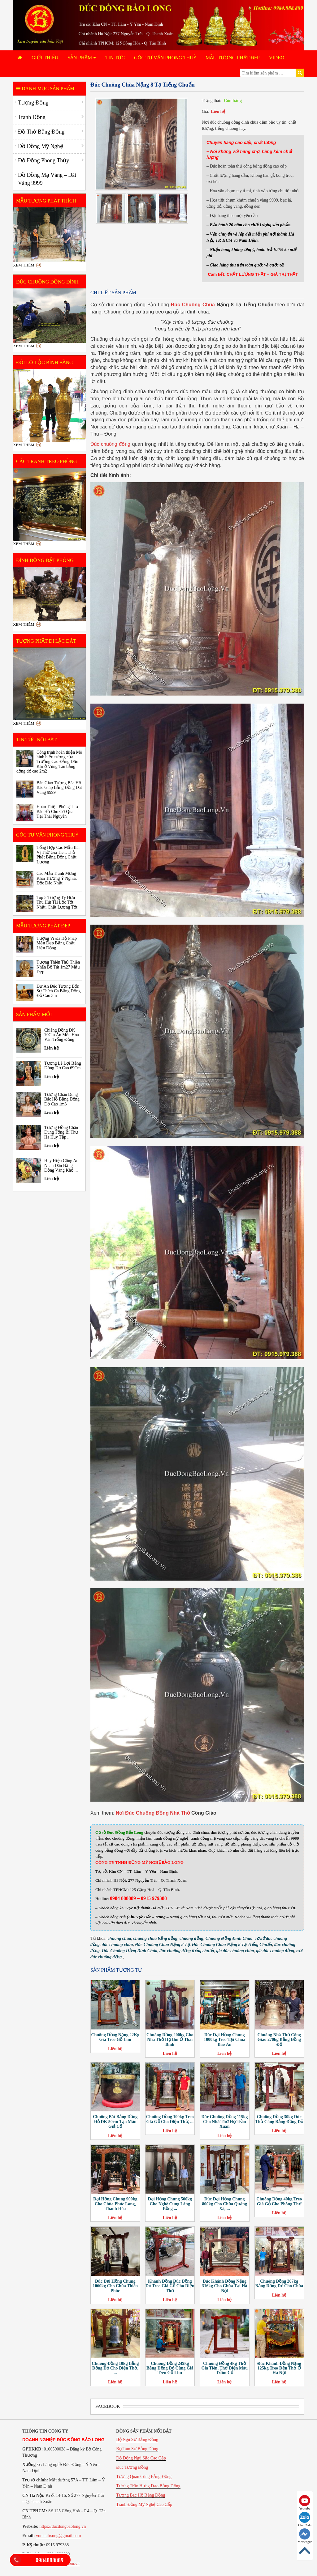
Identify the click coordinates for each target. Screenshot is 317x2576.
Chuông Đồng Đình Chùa (229, 1938)
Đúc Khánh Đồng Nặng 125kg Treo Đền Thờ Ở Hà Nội (279, 2368)
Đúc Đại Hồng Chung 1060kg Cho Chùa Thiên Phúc (115, 2286)
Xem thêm (23, 265)
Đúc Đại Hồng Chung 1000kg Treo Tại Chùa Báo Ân (224, 2040)
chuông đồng (191, 1938)
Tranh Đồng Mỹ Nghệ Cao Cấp (144, 2504)
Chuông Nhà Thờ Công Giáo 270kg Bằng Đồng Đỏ (279, 2040)
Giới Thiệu (45, 57)
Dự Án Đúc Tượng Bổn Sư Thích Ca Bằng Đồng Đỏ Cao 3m (58, 991)
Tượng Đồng (33, 103)
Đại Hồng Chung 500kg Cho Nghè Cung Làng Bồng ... (170, 2204)
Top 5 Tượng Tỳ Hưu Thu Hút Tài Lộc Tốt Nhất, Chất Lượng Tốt (57, 902)
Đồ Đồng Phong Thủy (43, 160)
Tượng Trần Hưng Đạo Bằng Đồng (148, 2486)
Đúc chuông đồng (110, 444)
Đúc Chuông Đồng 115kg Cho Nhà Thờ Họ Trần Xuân (224, 2121)
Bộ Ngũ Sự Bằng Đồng (137, 2439)
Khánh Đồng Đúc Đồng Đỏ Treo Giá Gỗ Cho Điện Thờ (169, 2286)
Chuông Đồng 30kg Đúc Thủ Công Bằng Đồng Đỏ (279, 2119)
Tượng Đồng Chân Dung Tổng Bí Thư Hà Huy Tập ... (61, 1132)
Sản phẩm (81, 57)
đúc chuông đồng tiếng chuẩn (186, 1950)
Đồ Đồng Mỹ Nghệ (40, 146)
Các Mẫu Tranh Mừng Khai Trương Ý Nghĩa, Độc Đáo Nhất (57, 878)
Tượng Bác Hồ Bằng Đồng (140, 2495)
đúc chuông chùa (117, 1944)
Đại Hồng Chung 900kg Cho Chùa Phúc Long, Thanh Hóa (115, 2204)
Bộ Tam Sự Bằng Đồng (137, 2448)
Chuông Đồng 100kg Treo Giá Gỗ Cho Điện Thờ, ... (170, 2119)
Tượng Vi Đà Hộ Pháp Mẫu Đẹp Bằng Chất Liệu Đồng (57, 943)
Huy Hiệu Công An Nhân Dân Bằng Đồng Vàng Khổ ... (61, 1165)
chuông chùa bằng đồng (155, 1938)
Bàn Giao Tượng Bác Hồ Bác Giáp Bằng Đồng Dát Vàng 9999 (59, 788)
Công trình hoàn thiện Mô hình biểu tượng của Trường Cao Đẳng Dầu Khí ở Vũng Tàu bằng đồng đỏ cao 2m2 (49, 762)
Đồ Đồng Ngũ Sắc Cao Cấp (141, 2458)
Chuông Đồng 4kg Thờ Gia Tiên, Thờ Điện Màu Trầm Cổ (224, 2368)
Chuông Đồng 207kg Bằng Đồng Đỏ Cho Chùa (279, 2283)
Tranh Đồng (32, 117)
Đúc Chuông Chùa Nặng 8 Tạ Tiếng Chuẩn (232, 1944)
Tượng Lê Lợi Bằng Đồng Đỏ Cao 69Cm (62, 1065)
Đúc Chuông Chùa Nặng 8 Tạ (162, 1944)
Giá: (205, 111)
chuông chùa (119, 1938)
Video (276, 57)
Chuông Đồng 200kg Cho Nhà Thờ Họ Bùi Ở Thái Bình (169, 2040)
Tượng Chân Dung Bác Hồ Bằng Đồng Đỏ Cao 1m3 (62, 1099)
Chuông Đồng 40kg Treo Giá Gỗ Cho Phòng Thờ (279, 2201)
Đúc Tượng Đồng (132, 2467)
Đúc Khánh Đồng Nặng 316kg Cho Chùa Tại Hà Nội (224, 2286)
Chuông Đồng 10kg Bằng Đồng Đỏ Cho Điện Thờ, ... (115, 2368)
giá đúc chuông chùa (235, 1950)
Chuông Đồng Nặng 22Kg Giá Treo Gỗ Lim (115, 2037)
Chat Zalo (304, 2519)
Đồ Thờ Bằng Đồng (41, 132)
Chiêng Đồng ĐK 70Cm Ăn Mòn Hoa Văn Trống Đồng (61, 1035)
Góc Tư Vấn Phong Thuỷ (165, 57)
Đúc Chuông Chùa (193, 304)
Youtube (304, 2502)
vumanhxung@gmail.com (58, 2535)
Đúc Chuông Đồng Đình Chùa (129, 1950)
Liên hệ (218, 111)
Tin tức (115, 57)
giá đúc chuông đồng (275, 1950)
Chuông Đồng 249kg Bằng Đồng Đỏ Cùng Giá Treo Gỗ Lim (169, 2368)
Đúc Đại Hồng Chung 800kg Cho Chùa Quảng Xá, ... (224, 2204)
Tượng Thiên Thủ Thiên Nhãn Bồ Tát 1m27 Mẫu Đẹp (58, 967)
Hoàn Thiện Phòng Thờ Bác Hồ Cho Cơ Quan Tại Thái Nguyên (57, 811)
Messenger (304, 2536)
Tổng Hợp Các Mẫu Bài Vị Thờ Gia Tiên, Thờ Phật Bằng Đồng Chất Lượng (58, 854)
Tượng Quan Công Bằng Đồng (144, 2476)
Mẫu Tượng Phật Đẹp (233, 57)
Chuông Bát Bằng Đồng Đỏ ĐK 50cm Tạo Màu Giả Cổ (115, 2121)
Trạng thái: (211, 100)
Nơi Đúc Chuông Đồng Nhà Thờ (153, 1813)
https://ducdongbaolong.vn (63, 2526)
